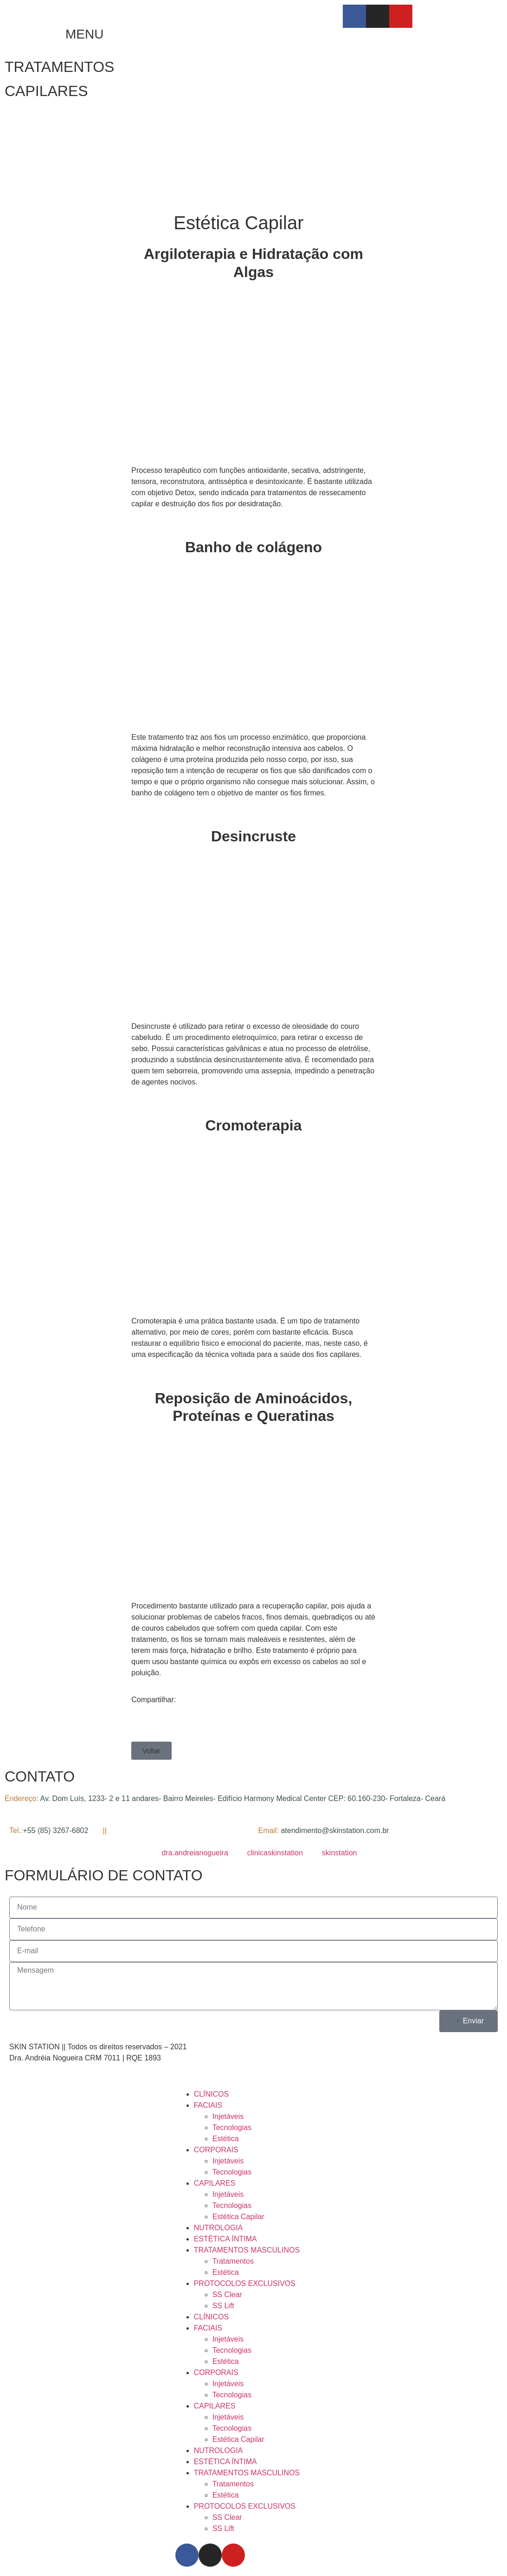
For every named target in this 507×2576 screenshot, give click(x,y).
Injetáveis (228, 2116)
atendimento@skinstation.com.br (335, 1830)
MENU (84, 34)
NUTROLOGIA (218, 2228)
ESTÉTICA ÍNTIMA (225, 2239)
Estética (225, 2139)
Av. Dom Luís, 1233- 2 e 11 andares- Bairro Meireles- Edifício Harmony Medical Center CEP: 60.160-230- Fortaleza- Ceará (243, 1798)
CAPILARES (46, 91)
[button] (151, 1751)
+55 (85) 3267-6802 (56, 1830)
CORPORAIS (216, 2150)
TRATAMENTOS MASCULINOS (247, 2250)
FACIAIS (208, 2105)
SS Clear (227, 2294)
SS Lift (223, 2306)
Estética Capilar (238, 2217)
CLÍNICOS (211, 2094)
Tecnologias (232, 2127)
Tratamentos (233, 2261)
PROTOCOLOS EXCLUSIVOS (244, 2283)
